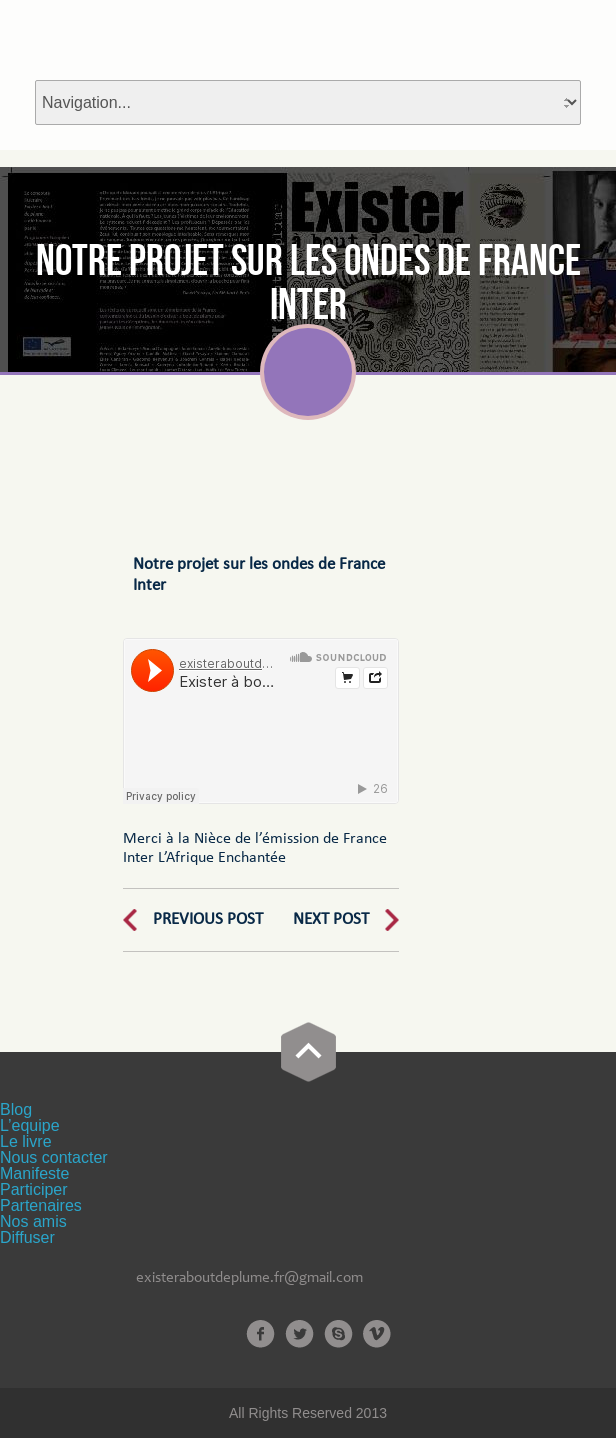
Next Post (331, 919)
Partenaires (41, 1205)
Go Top (308, 1052)
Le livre (26, 1141)
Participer (34, 1189)
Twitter (299, 1334)
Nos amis (33, 1221)
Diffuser (27, 1237)
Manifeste (34, 1173)
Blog (16, 1109)
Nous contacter (54, 1157)
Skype (338, 1334)
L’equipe (30, 1125)
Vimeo (377, 1334)
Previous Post (208, 919)
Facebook (260, 1334)
